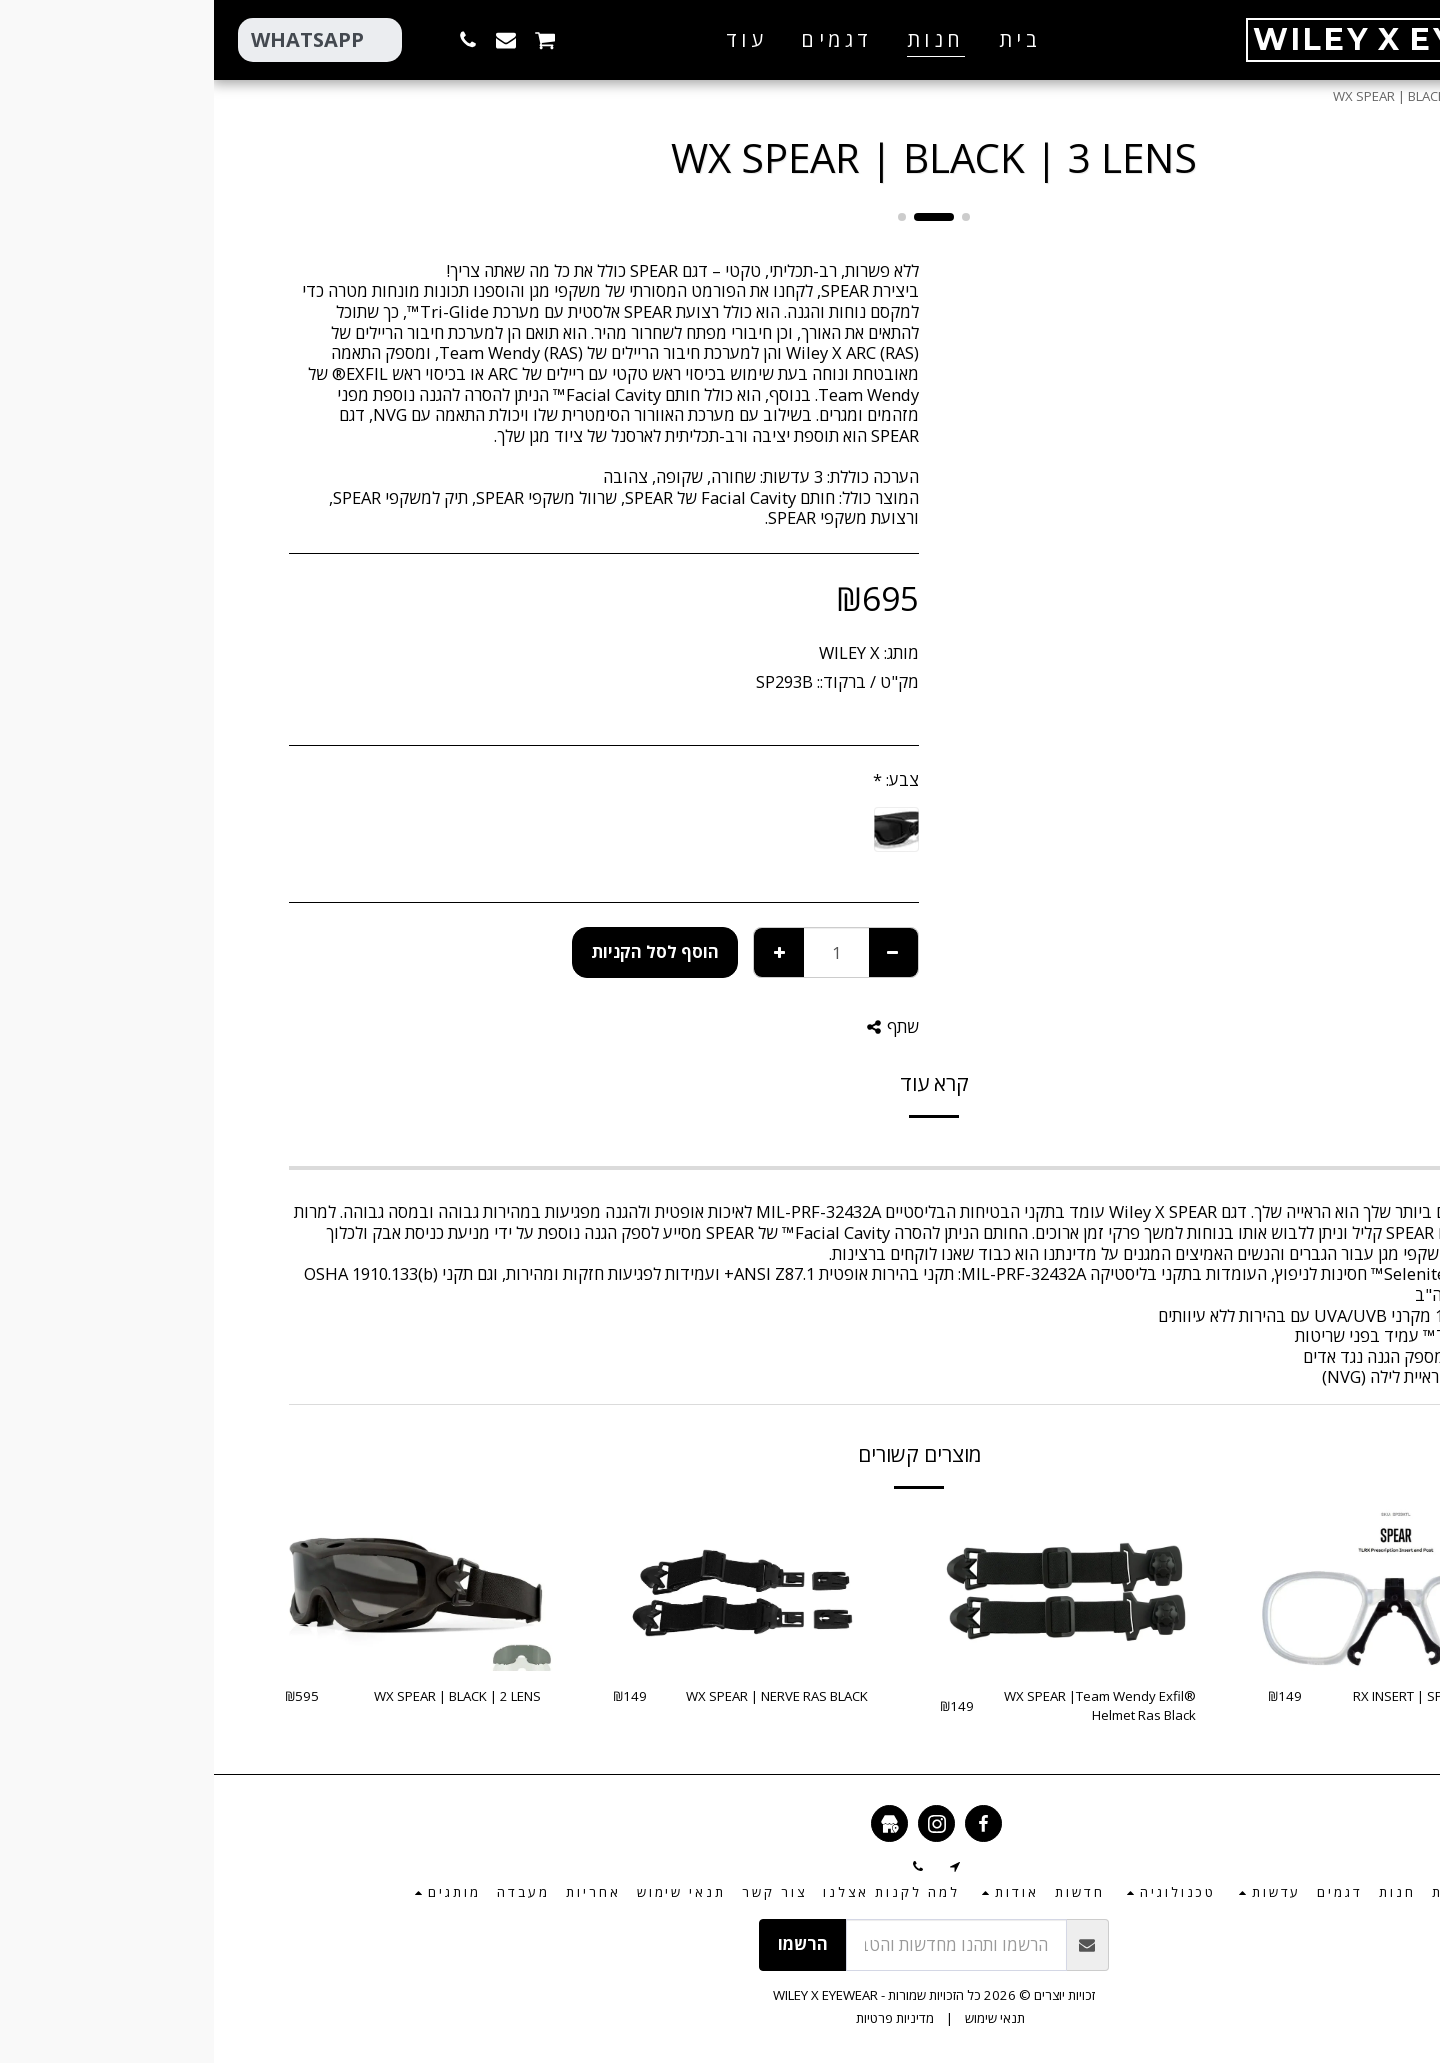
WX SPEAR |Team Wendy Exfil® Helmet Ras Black (886, 1706)
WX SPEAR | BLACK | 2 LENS (243, 1696)
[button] (446, 39)
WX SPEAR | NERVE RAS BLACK (563, 1696)
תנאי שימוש (781, 2018)
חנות (1316, 96)
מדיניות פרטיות (681, 2018)
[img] (1182, 1590)
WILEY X (635, 652)
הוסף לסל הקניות (441, 951)
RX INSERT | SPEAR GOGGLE (1224, 1696)
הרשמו (589, 1943)
